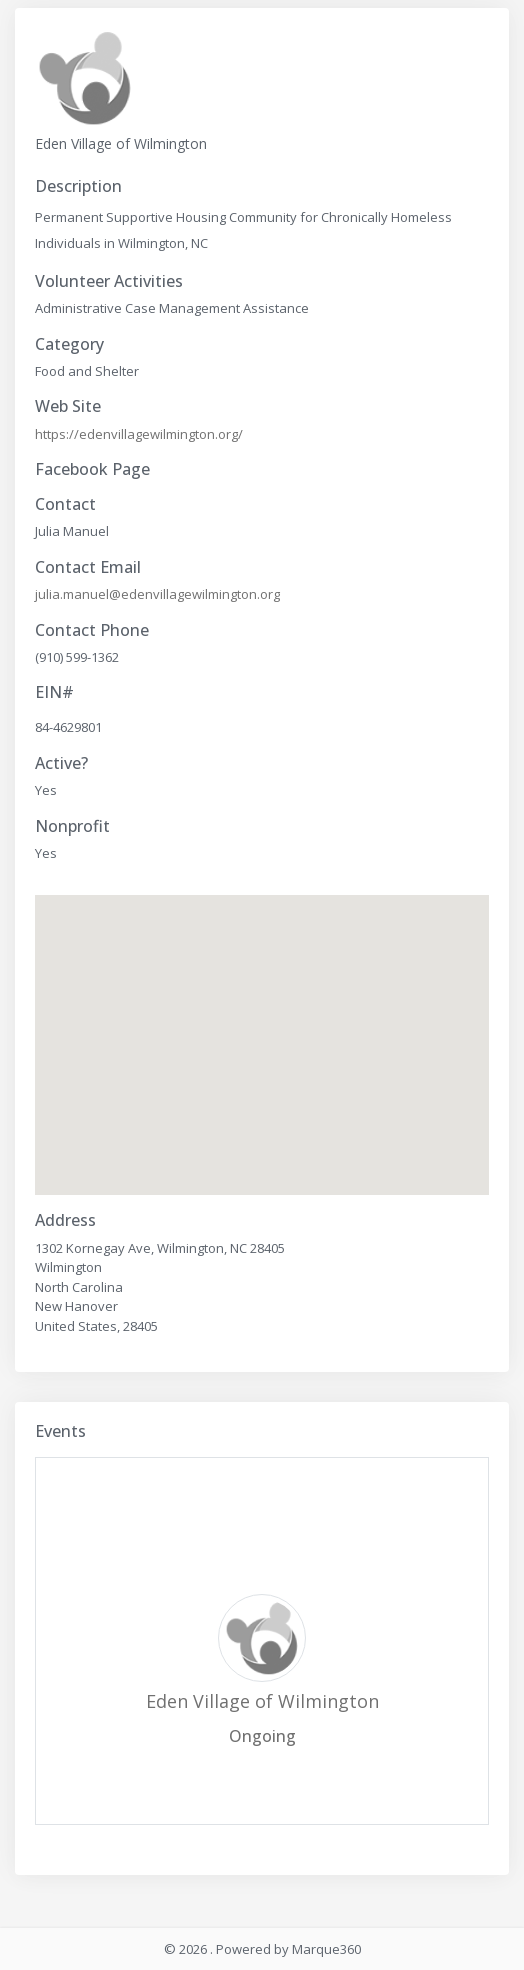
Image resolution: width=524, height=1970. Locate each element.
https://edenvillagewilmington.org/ (139, 434)
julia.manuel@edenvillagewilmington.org (157, 594)
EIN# (54, 692)
